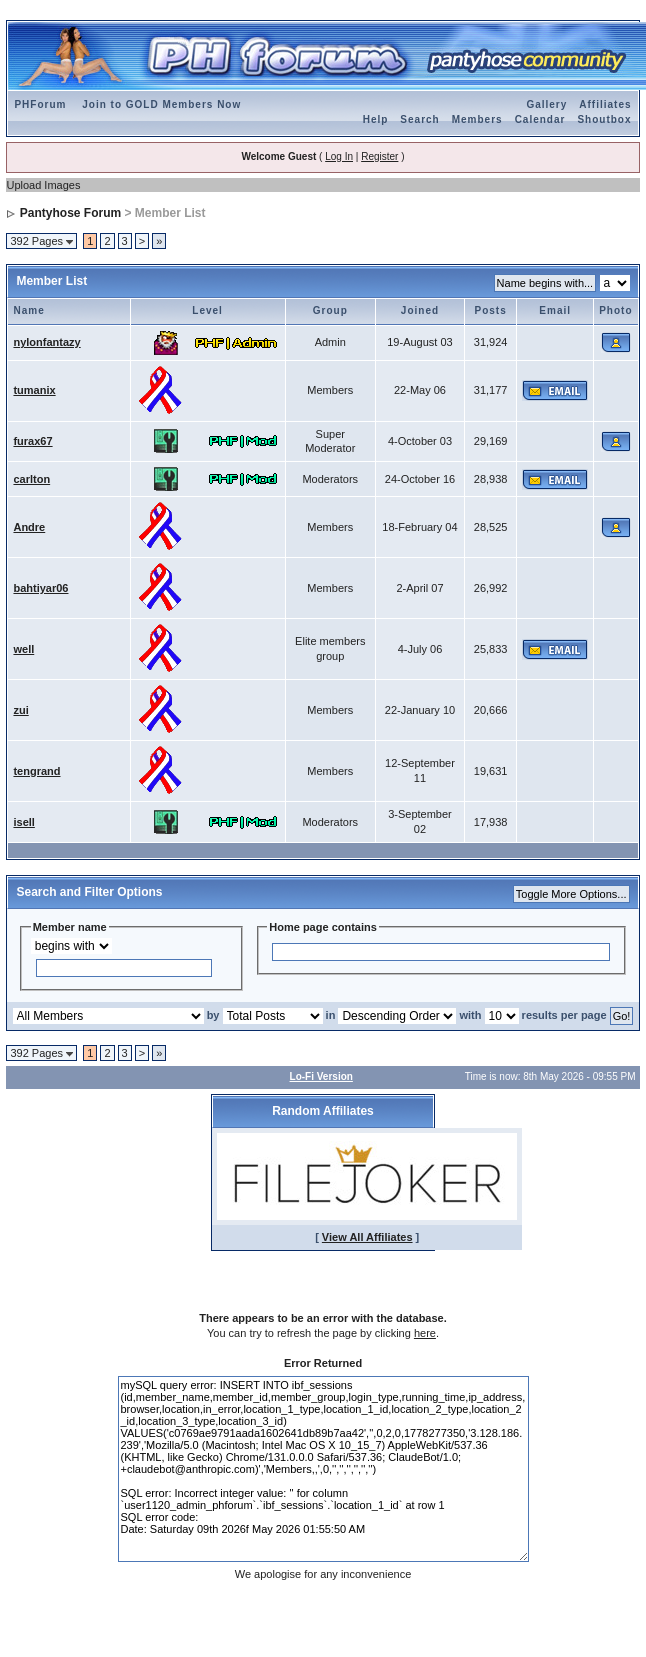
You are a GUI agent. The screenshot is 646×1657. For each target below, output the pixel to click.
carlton (31, 479)
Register (379, 156)
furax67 (32, 441)
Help (376, 119)
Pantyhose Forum (70, 213)
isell (23, 822)
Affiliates (605, 104)
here (425, 1333)
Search (419, 119)
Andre (29, 527)
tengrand (36, 771)
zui (20, 710)
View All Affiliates (367, 1237)
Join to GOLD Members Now (161, 104)
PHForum (40, 104)
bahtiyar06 (40, 588)
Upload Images (43, 185)
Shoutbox (604, 119)
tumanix (34, 390)
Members (477, 119)
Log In (339, 156)
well (23, 649)
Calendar (540, 119)
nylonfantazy (46, 342)
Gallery (546, 104)
